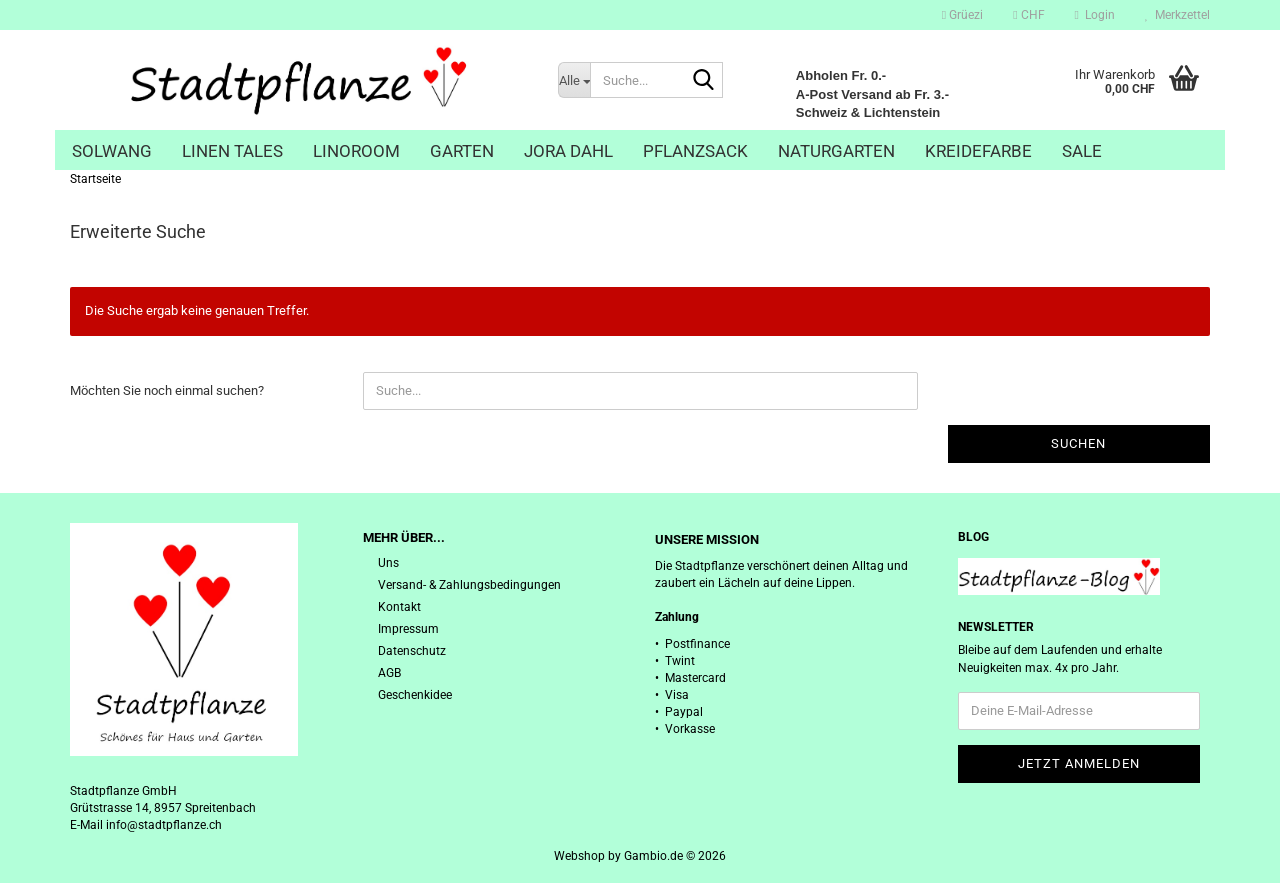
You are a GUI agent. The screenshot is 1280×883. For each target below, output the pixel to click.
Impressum (408, 629)
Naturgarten (836, 151)
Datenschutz (412, 651)
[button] (1028, 15)
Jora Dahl (568, 151)
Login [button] (1095, 15)
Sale (1082, 151)
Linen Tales (232, 151)
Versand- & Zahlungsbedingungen (469, 585)
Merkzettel (1177, 15)
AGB (389, 673)
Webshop (579, 856)
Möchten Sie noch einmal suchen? (167, 390)
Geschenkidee (415, 695)
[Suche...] (574, 80)
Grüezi (962, 15)
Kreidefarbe (978, 151)
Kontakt (399, 607)
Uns (388, 563)
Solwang (112, 151)
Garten (462, 151)
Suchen (1078, 443)
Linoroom (356, 151)
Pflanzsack (695, 151)
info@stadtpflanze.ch (164, 825)
